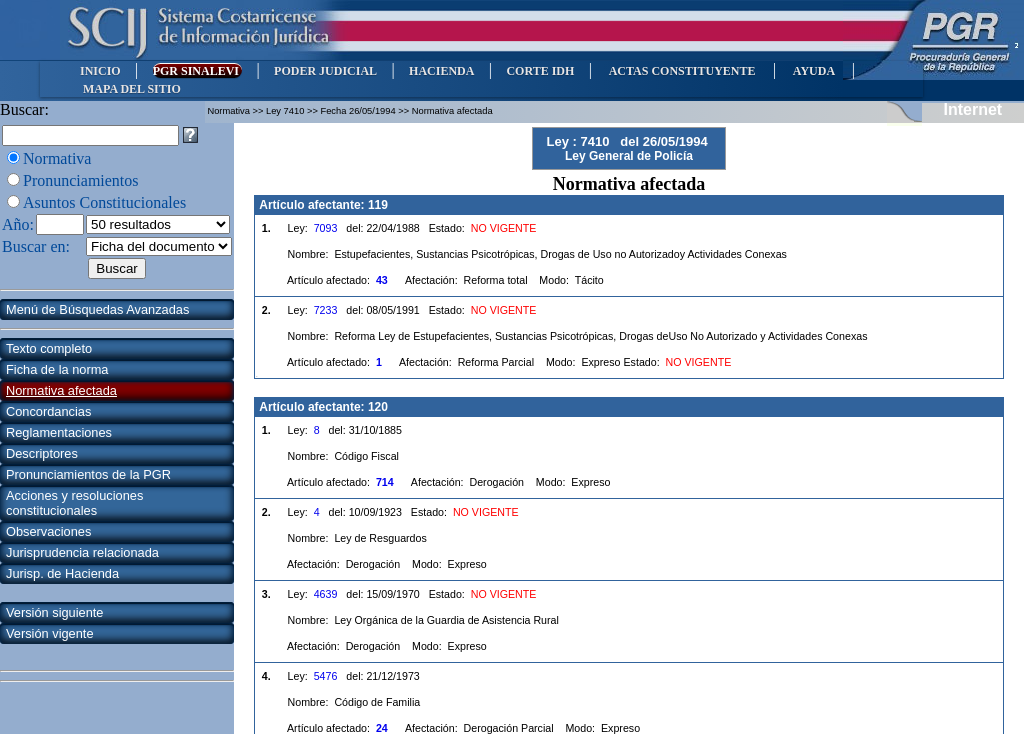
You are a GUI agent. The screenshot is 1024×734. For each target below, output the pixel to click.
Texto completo (49, 348)
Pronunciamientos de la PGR (88, 474)
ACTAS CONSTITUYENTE (682, 71)
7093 (326, 228)
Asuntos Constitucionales (104, 202)
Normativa (57, 158)
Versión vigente (50, 633)
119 (378, 205)
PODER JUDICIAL (325, 71)
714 (385, 482)
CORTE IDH (540, 71)
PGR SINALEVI (197, 71)
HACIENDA (441, 71)
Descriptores (42, 453)
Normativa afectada (61, 390)
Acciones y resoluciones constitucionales (74, 503)
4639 (326, 594)
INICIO (100, 71)
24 (382, 728)
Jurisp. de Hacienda (62, 573)
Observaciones (48, 531)
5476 (326, 676)
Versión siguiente (54, 612)
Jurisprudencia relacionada (82, 552)
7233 (326, 310)
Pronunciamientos (81, 180)
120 (378, 407)
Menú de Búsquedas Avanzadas (97, 309)
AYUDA (813, 71)
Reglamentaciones (59, 432)
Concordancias (48, 411)
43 (382, 280)
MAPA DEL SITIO (132, 89)
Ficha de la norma (57, 369)
